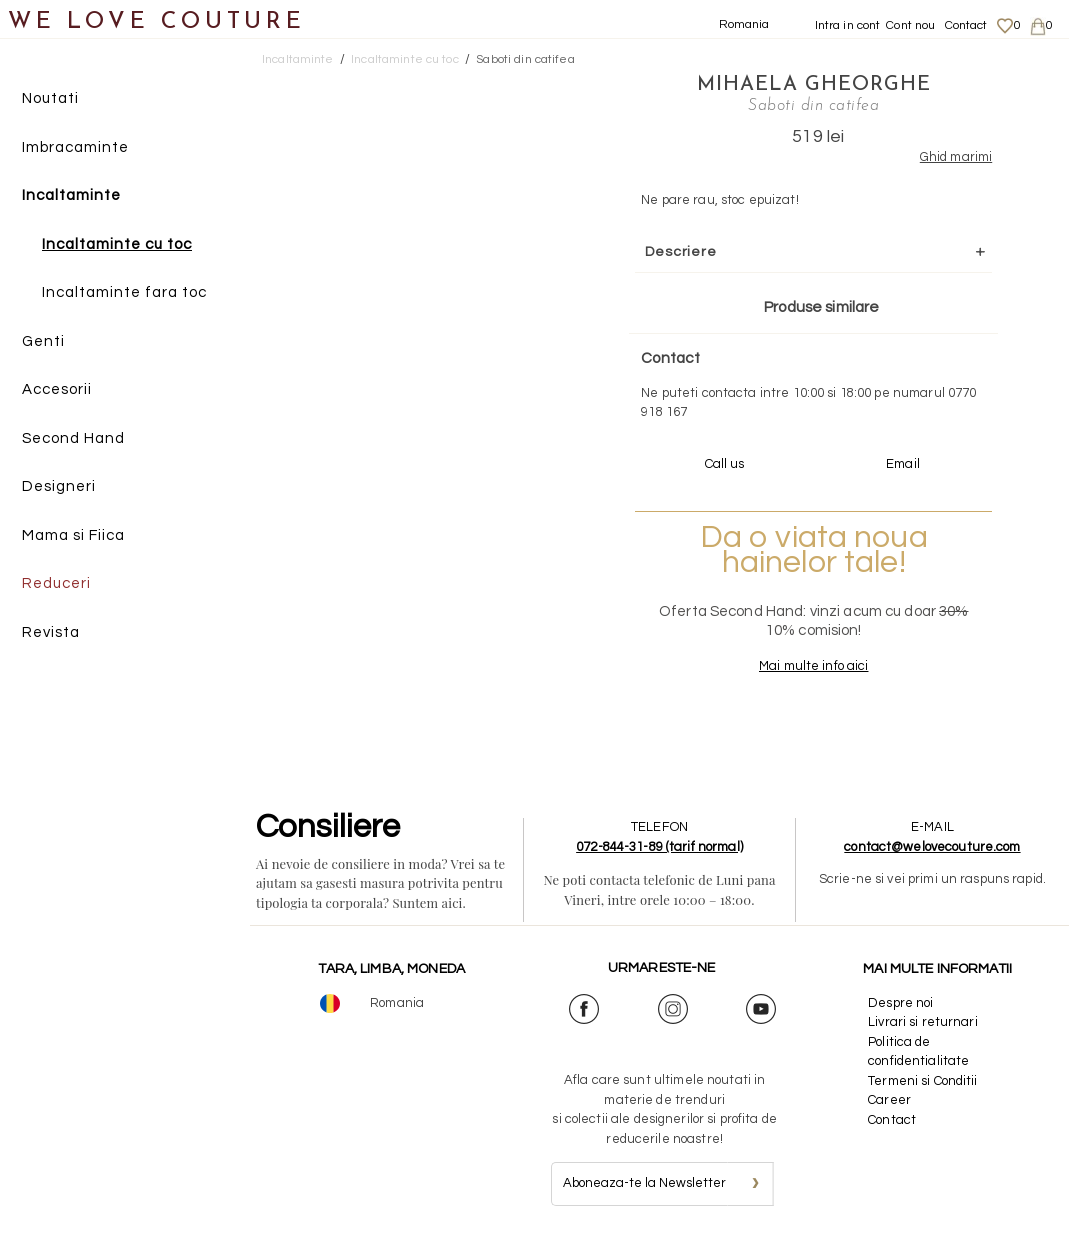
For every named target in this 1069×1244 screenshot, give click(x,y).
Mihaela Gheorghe (814, 85)
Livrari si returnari (923, 1022)
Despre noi (900, 1003)
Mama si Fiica (73, 535)
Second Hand (73, 438)
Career (889, 1100)
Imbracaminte (75, 147)
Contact (966, 25)
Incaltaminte (71, 195)
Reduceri (56, 583)
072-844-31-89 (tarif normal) (659, 847)
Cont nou (910, 25)
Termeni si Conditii (922, 1081)
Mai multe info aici (813, 666)
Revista (51, 632)
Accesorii (57, 389)
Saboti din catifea (525, 59)
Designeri (59, 486)
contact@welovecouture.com (932, 847)
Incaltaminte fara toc (124, 292)
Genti (43, 341)
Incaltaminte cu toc (117, 244)
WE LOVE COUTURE (156, 22)
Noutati (50, 98)
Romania (744, 24)
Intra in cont (848, 25)
